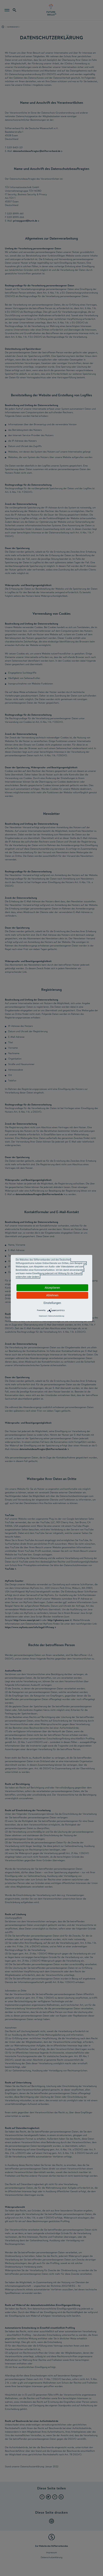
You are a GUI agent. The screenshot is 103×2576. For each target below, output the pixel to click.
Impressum (43, 1316)
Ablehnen (52, 1295)
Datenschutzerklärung (56, 1316)
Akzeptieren (52, 1287)
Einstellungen (52, 1303)
